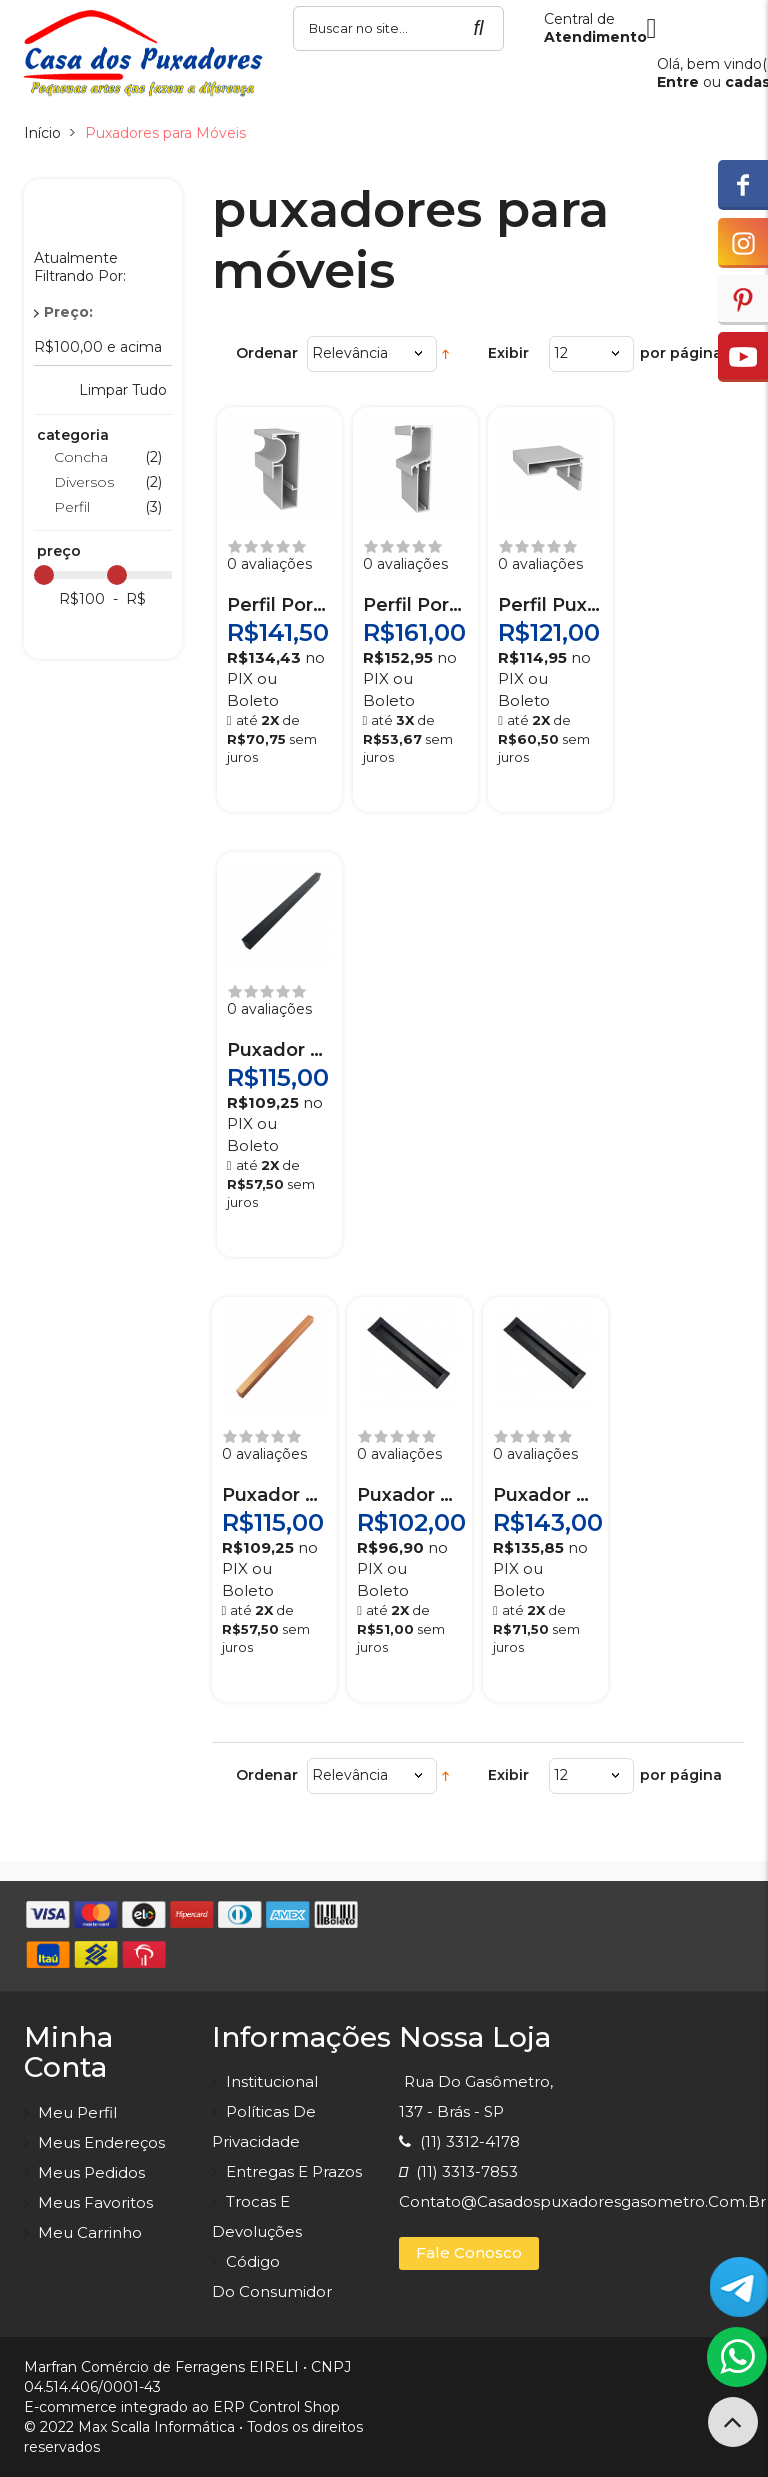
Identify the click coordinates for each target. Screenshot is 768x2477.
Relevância (350, 353)
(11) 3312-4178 (459, 2141)
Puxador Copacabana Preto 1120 (545, 1495)
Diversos (84, 482)
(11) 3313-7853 (458, 2171)
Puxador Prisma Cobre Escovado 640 (274, 1495)
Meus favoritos (95, 2202)
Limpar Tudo (123, 390)
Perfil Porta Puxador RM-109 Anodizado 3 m (279, 605)
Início (42, 133)
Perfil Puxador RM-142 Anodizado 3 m (550, 605)
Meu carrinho (90, 2232)
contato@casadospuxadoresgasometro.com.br (582, 2201)
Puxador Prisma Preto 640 (279, 1050)
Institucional (272, 2081)
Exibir (508, 353)
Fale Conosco (469, 2252)
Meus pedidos (91, 2172)
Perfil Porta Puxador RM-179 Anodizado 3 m (415, 605)
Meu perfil (77, 2112)
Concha (81, 457)
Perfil (72, 507)
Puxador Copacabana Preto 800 (409, 1495)
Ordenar (267, 353)
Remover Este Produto (159, 312)
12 (561, 353)
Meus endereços (101, 2142)
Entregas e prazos (294, 2171)
